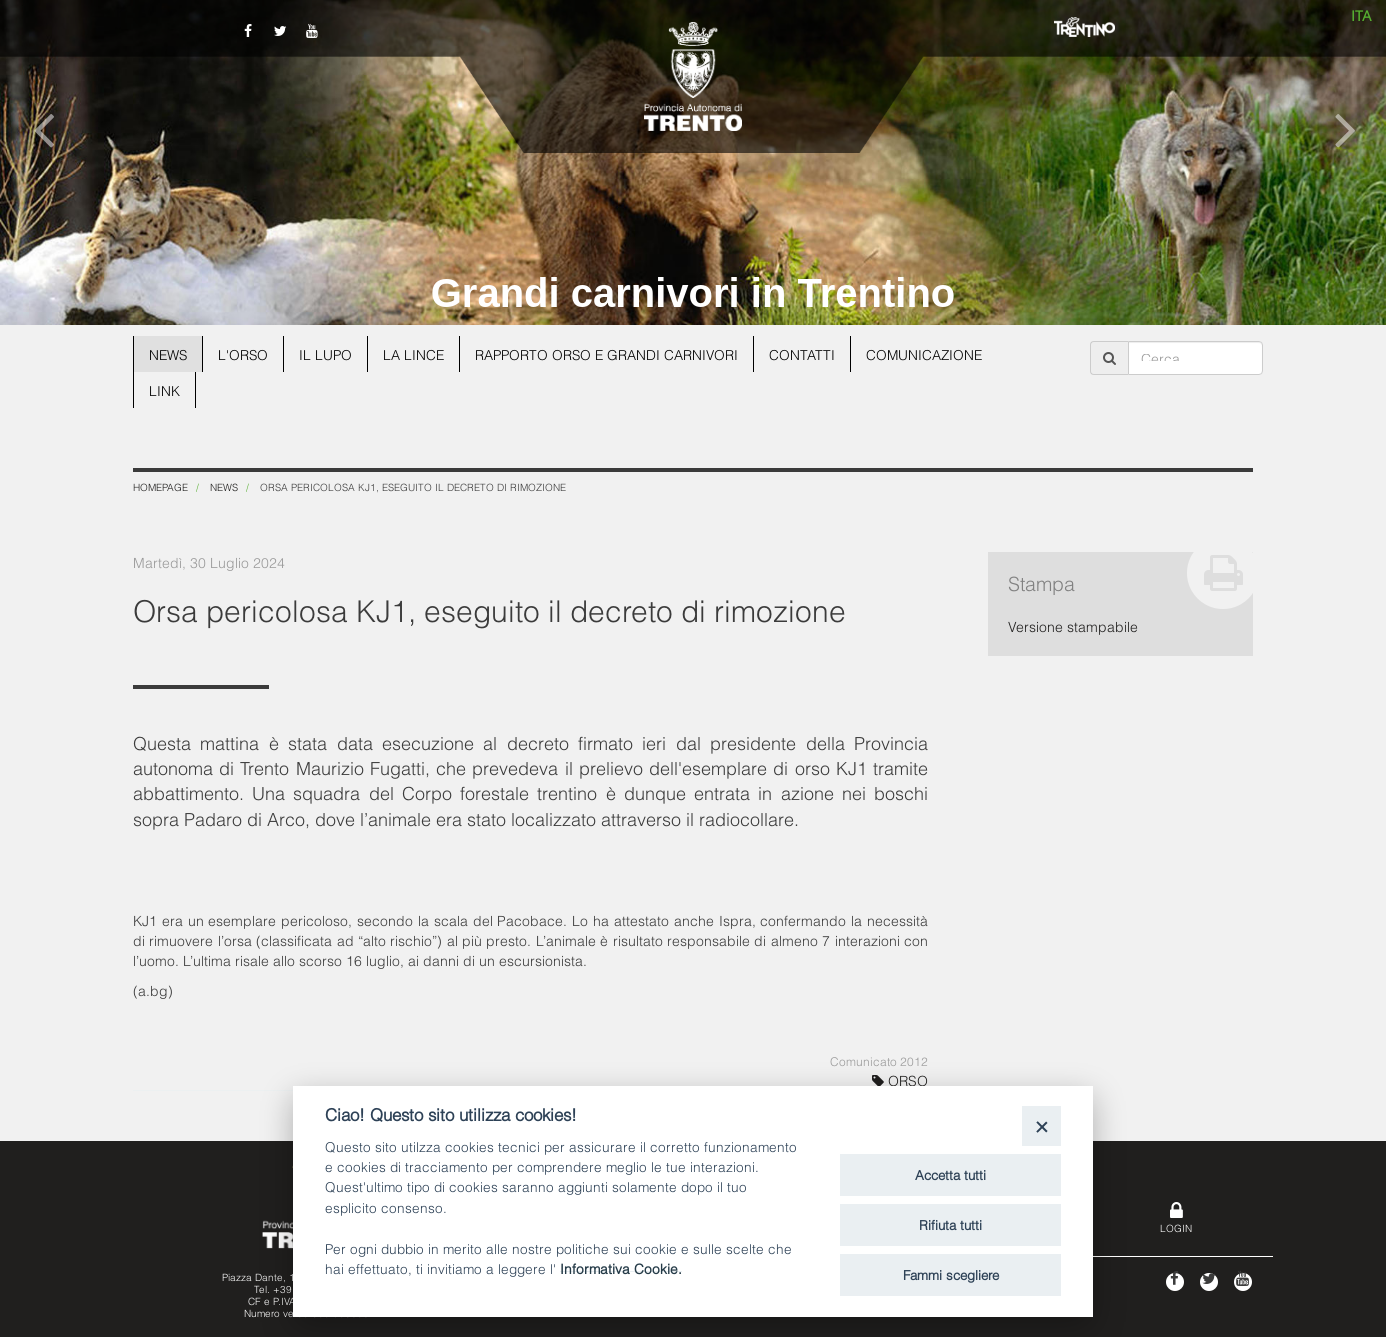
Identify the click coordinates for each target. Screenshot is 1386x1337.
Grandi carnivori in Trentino (693, 293)
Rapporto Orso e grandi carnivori (614, 353)
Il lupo (329, 353)
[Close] (1041, 1125)
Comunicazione (935, 353)
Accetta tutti (950, 1174)
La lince (418, 353)
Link (164, 389)
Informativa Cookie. (621, 1267)
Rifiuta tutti (950, 1224)
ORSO (900, 1079)
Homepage (160, 486)
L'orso (245, 353)
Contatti (812, 353)
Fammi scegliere (951, 1274)
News (169, 353)
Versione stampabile (1073, 625)
